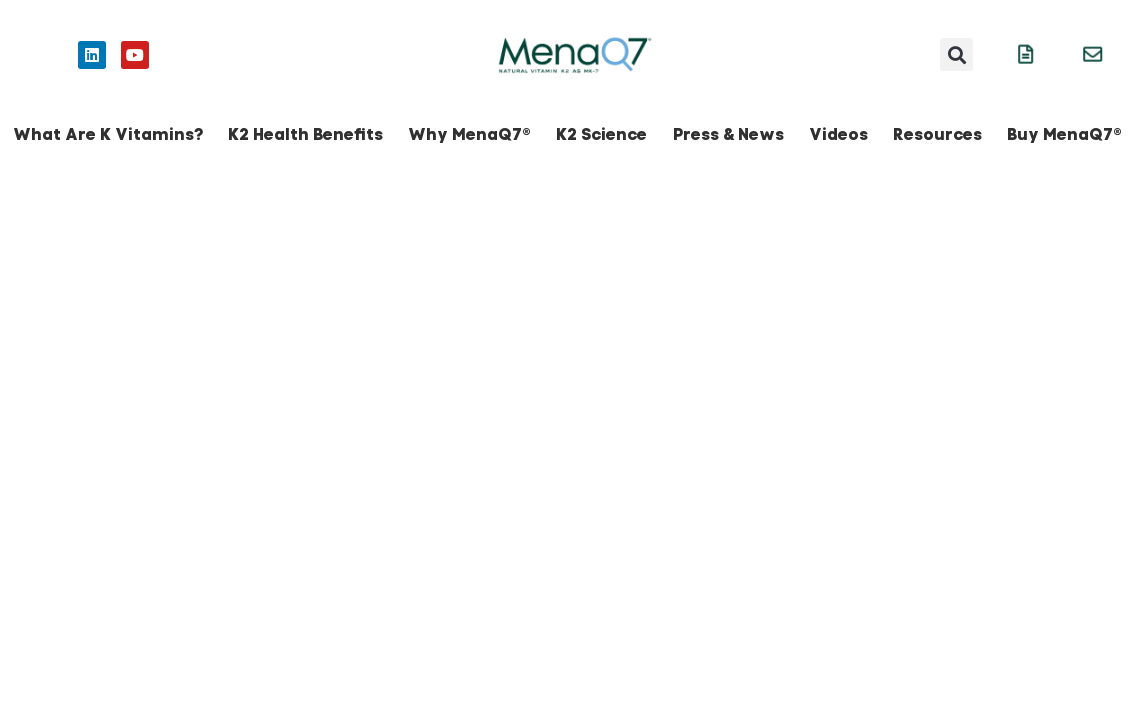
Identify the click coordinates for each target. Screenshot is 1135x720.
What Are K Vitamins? (108, 134)
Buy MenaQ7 (1064, 134)
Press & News (728, 134)
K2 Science (601, 134)
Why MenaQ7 (469, 134)
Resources (937, 134)
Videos (838, 134)
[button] (956, 54)
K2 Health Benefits (305, 134)
